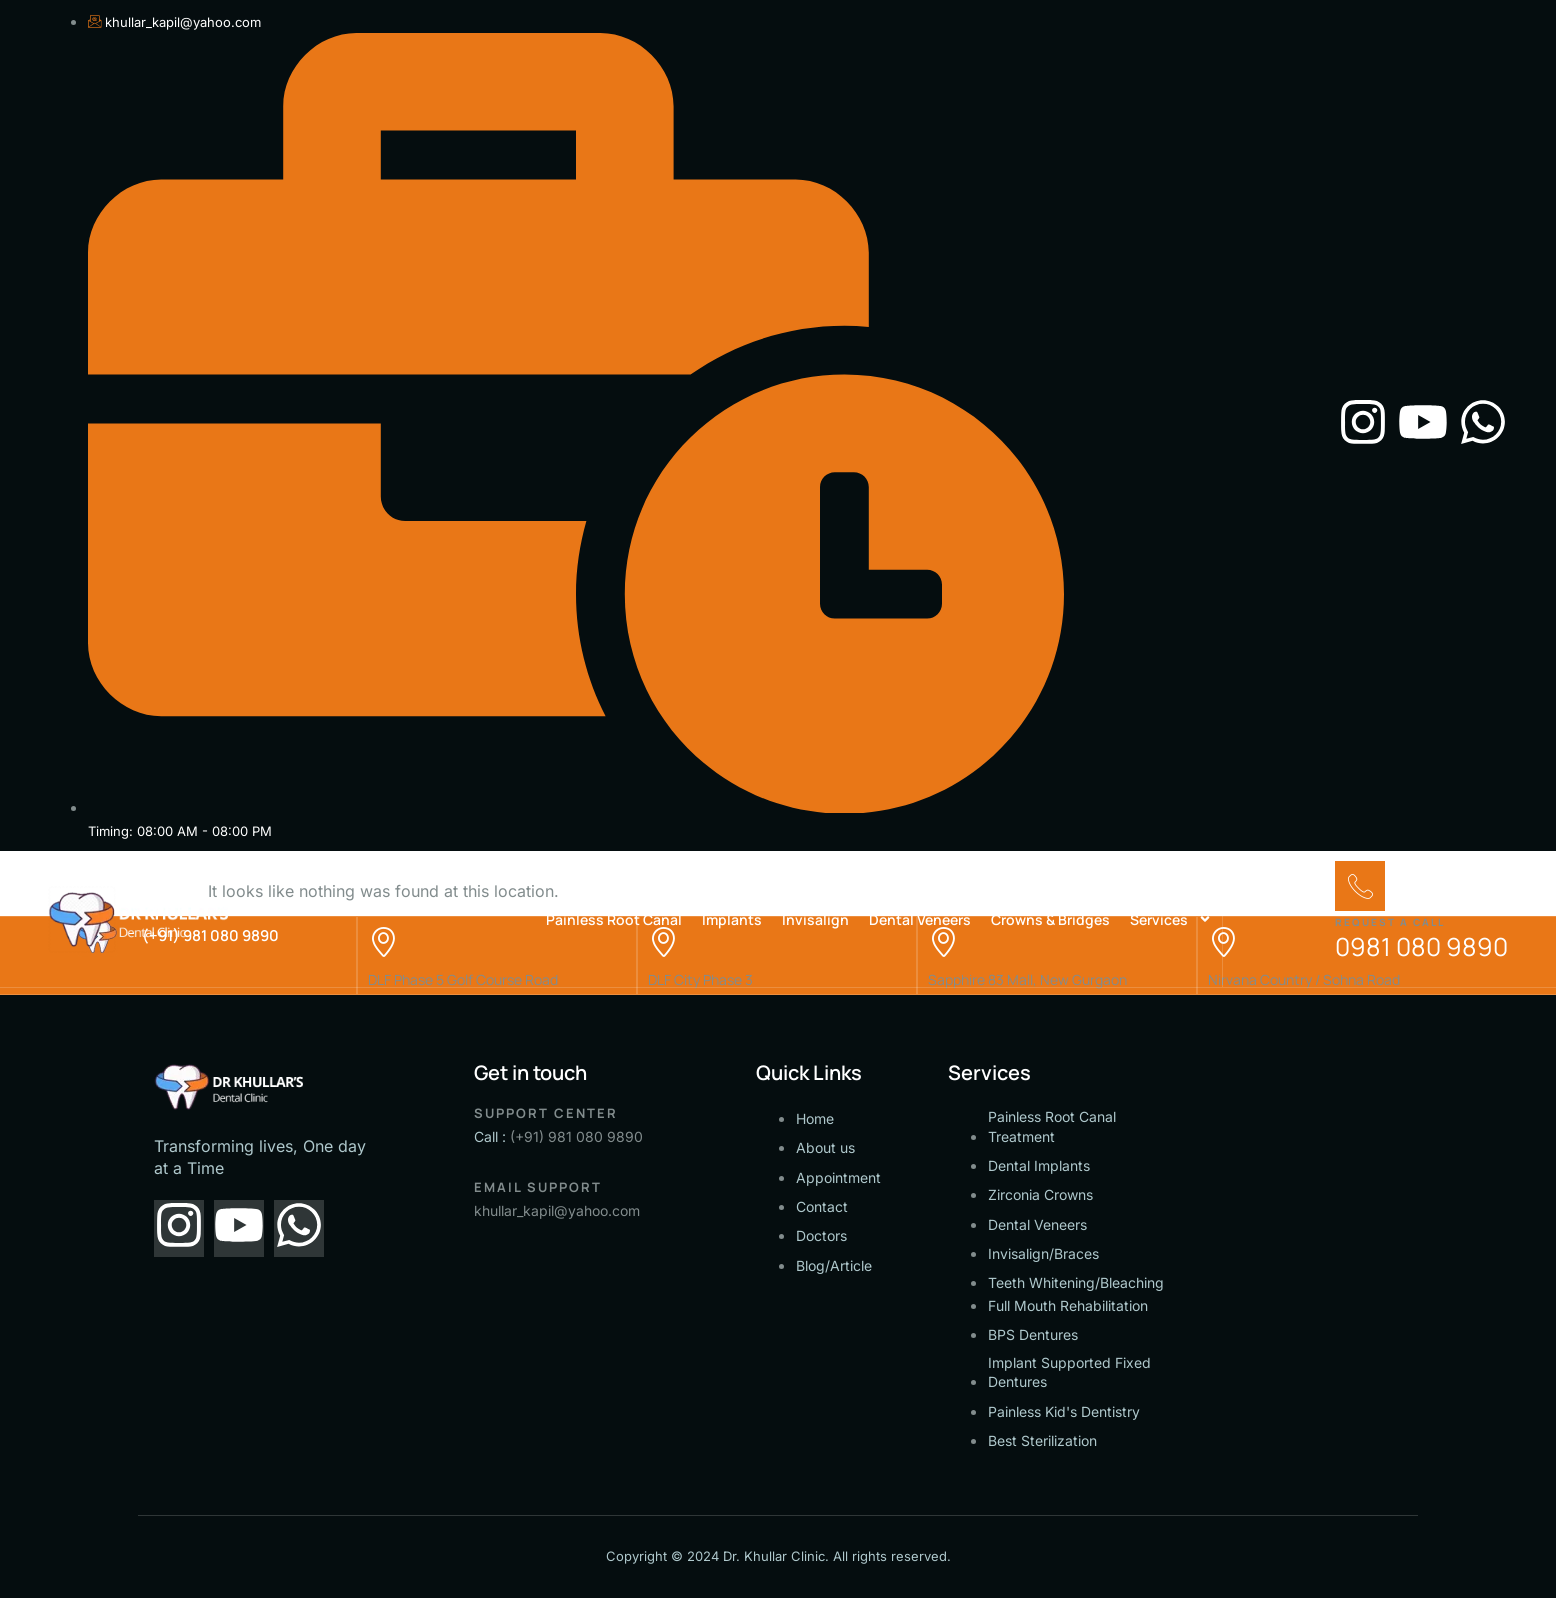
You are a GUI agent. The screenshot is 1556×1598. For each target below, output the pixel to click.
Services (1171, 919)
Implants (732, 919)
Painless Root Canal (614, 919)
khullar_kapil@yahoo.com (557, 1210)
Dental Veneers (920, 919)
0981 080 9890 (1421, 946)
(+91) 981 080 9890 (576, 1136)
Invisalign (815, 919)
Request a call (1390, 922)
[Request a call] (1360, 886)
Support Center (546, 1113)
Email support (538, 1187)
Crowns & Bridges (1050, 919)
